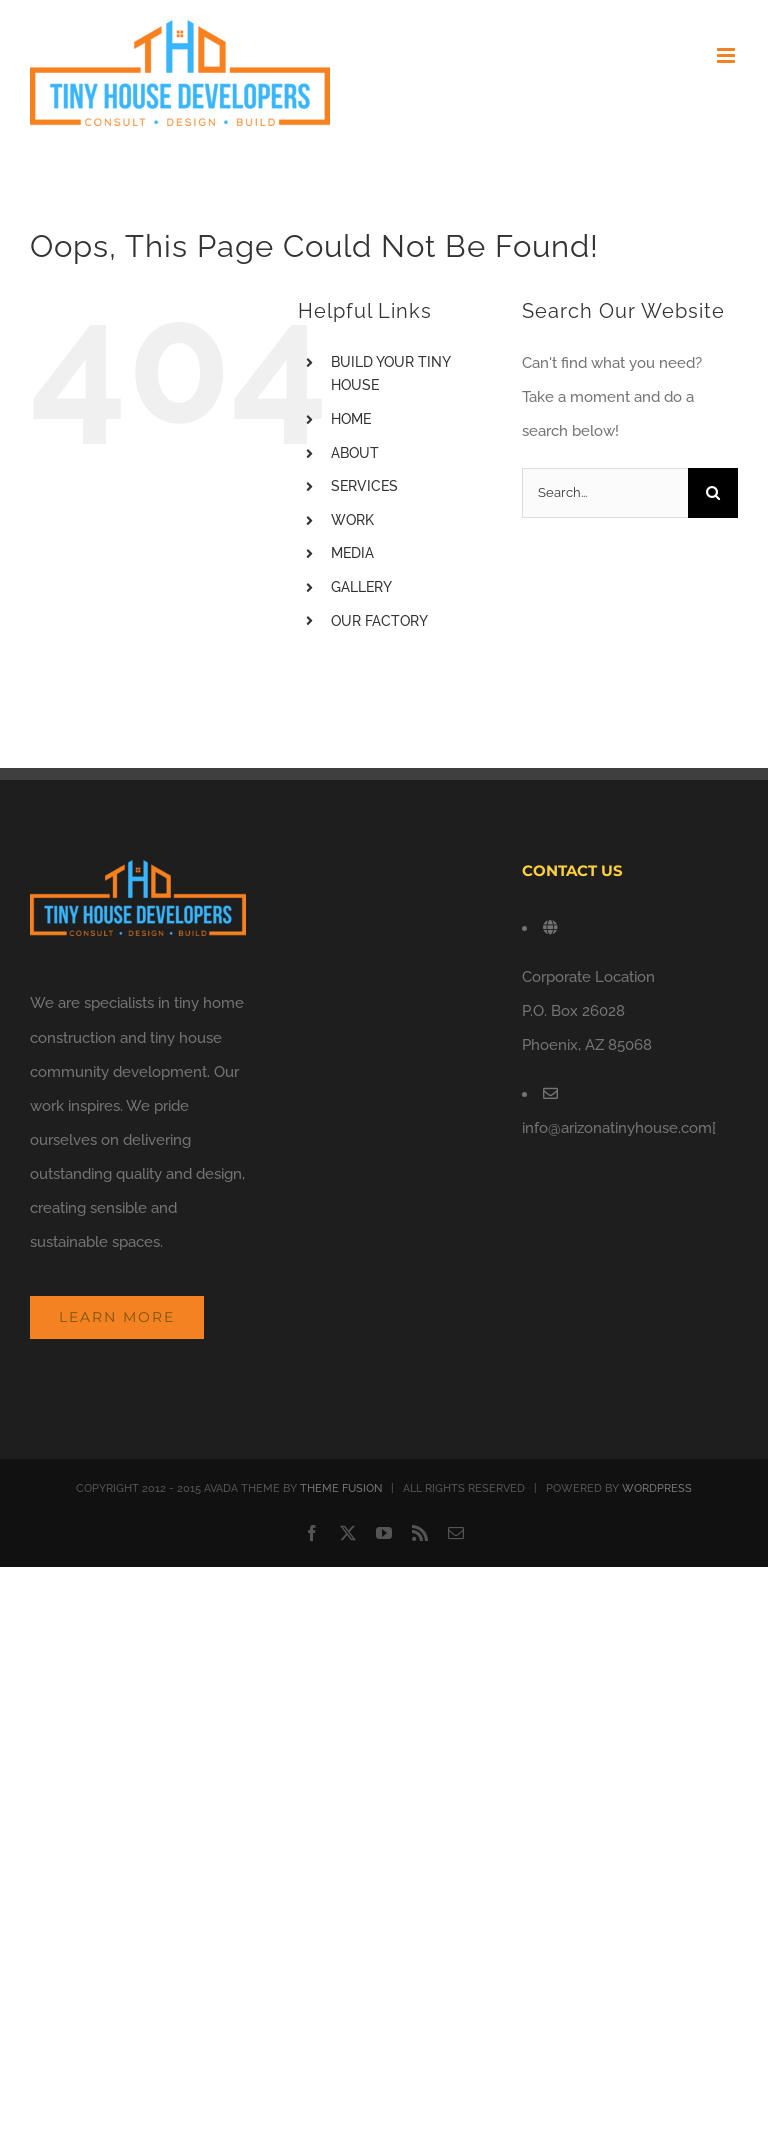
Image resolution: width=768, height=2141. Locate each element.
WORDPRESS (657, 1488)
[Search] (713, 493)
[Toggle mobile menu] (727, 55)
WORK (352, 520)
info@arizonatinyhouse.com (617, 1128)
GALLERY (361, 587)
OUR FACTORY (379, 621)
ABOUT (355, 453)
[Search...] (605, 493)
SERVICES (364, 486)
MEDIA (352, 553)
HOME (351, 419)
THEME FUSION (341, 1488)
